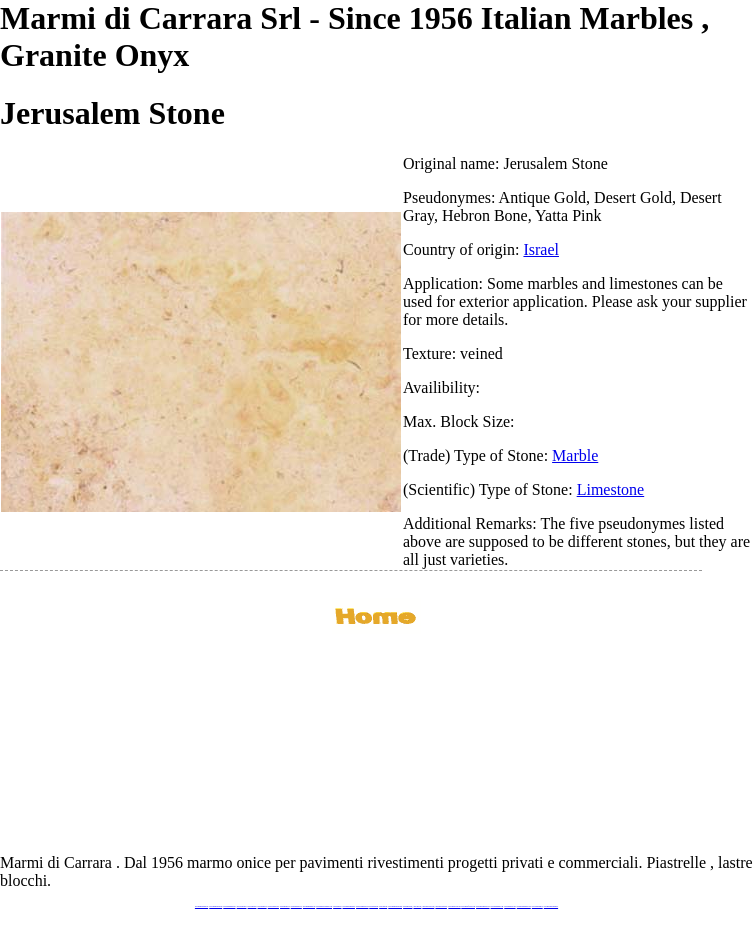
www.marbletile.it (285, 906)
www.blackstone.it (242, 906)
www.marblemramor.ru (349, 906)
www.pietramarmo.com (497, 906)
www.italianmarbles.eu (229, 906)
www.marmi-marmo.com (482, 906)
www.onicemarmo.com (362, 906)
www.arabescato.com (509, 906)
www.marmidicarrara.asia (395, 906)
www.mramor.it (337, 906)
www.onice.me (383, 906)
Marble (575, 455)
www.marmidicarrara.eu (215, 906)
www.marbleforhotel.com (468, 906)
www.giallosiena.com (441, 906)
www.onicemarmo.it (537, 906)
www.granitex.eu (262, 906)
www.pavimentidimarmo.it (551, 906)
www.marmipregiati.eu (309, 906)
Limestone (611, 489)
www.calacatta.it (252, 906)
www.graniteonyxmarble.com (324, 906)
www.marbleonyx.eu (296, 906)
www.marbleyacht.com (454, 906)
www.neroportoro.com (428, 906)
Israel (541, 249)
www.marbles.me (407, 906)
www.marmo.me (373, 906)
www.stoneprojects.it (273, 906)
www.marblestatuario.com (524, 906)
